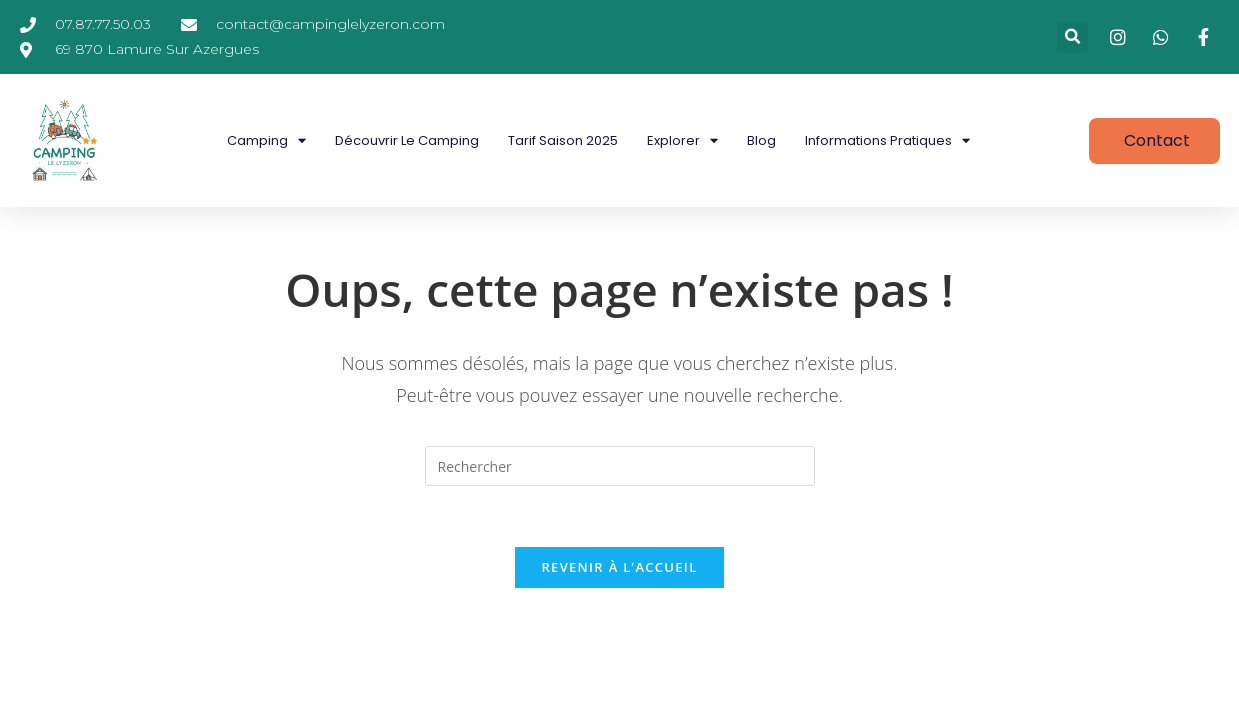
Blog (761, 140)
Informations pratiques (887, 140)
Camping (266, 140)
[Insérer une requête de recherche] (620, 466)
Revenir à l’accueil (619, 567)
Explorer (682, 140)
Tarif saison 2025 (563, 140)
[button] (1072, 37)
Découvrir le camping (407, 140)
